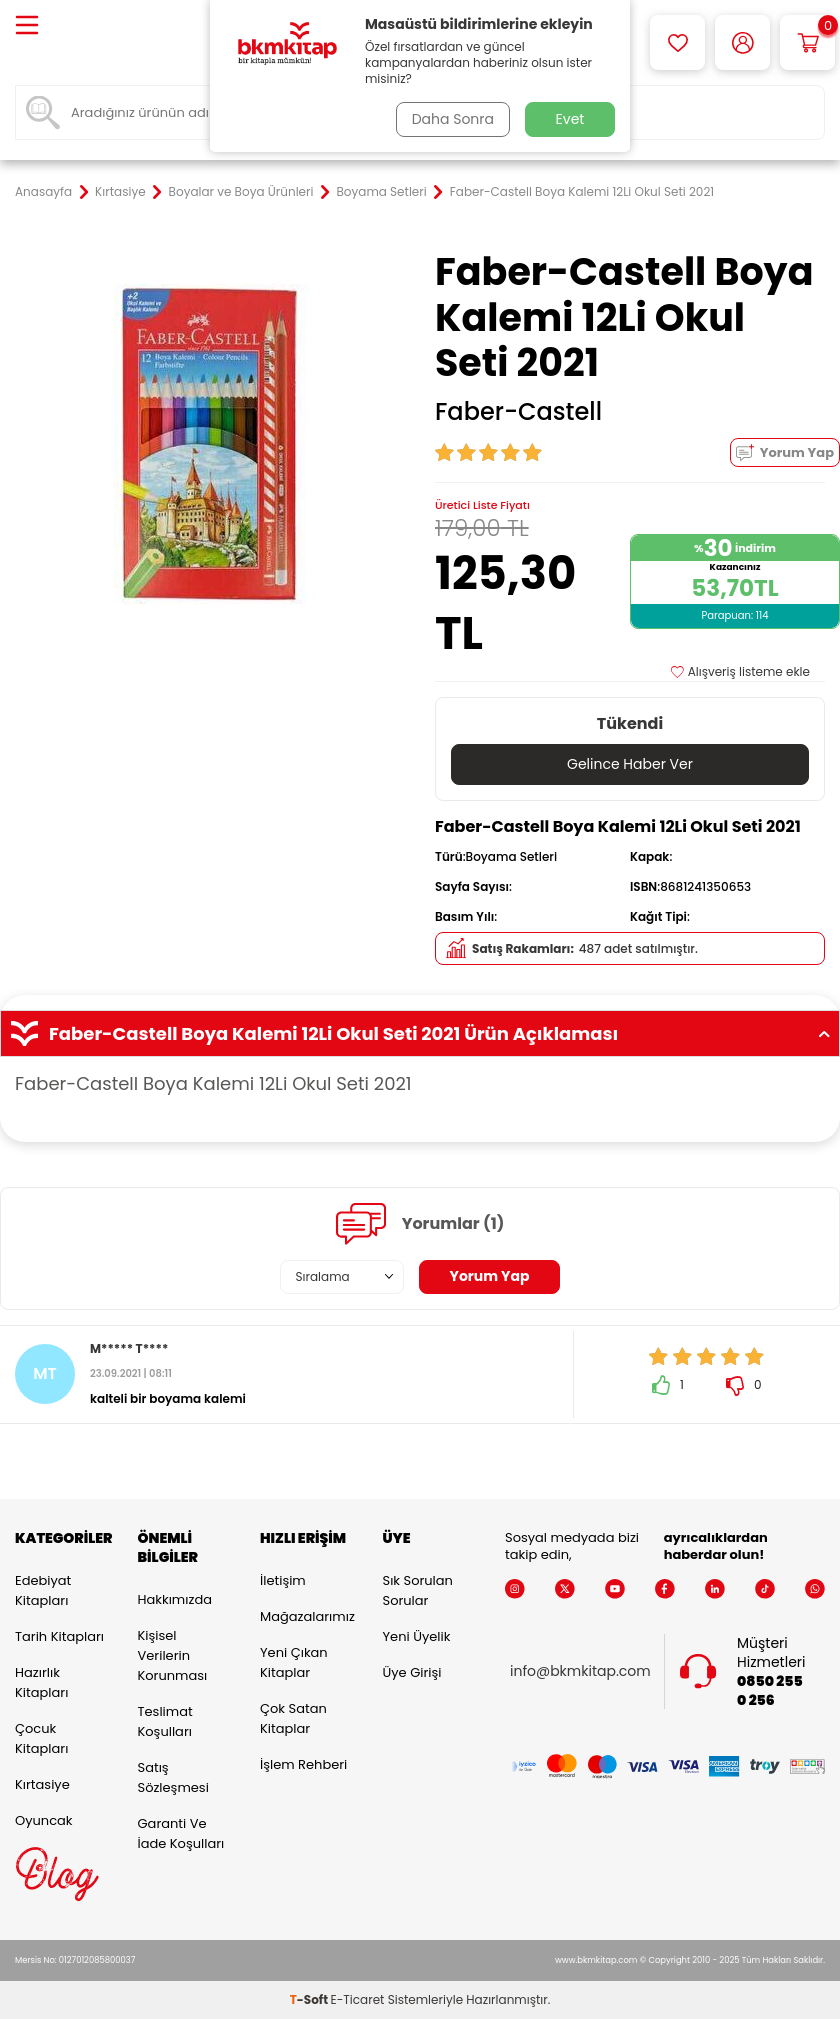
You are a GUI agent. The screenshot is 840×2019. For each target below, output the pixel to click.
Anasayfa (43, 192)
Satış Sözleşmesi (173, 1777)
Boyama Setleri (381, 192)
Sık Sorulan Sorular (418, 1590)
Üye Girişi (412, 1672)
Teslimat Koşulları (165, 1721)
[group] (210, 444)
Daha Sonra (453, 119)
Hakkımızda (175, 1599)
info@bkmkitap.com (580, 1671)
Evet (570, 119)
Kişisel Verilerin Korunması (173, 1655)
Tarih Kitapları (59, 1636)
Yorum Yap (785, 452)
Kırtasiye (120, 192)
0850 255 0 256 (770, 1691)
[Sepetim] (807, 42)
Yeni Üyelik (417, 1636)
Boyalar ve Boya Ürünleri (241, 192)
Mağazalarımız (306, 1616)
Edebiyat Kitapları (43, 1590)
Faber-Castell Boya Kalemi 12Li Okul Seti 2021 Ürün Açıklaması (420, 1034)
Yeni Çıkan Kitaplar (294, 1662)
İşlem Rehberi (303, 1764)
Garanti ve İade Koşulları (181, 1833)
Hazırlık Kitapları (41, 1682)
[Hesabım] (742, 42)
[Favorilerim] (677, 42)
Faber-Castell (518, 412)
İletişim (283, 1580)
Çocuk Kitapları (41, 1738)
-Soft (310, 1999)
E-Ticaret (358, 1999)
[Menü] (27, 26)
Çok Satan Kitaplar (293, 1718)
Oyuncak (44, 1820)
